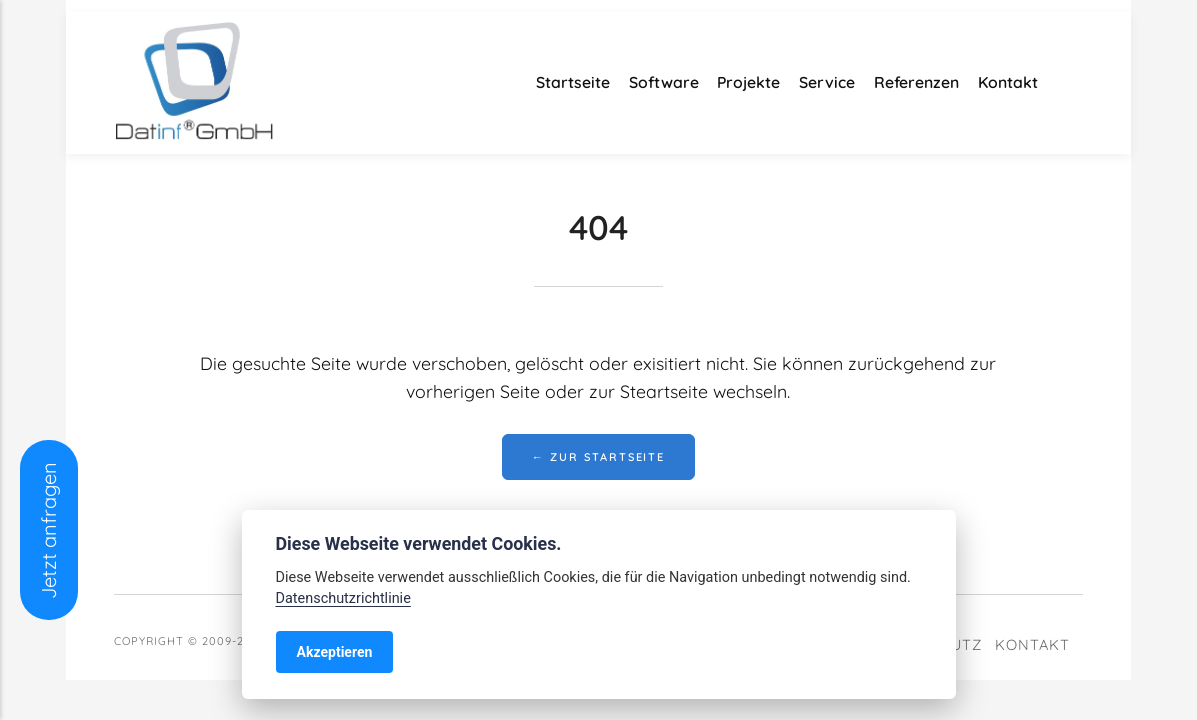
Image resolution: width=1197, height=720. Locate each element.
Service (827, 82)
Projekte (748, 82)
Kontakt (1008, 82)
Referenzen (916, 82)
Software (664, 82)
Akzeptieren (335, 652)
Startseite (573, 82)
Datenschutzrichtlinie (343, 598)
